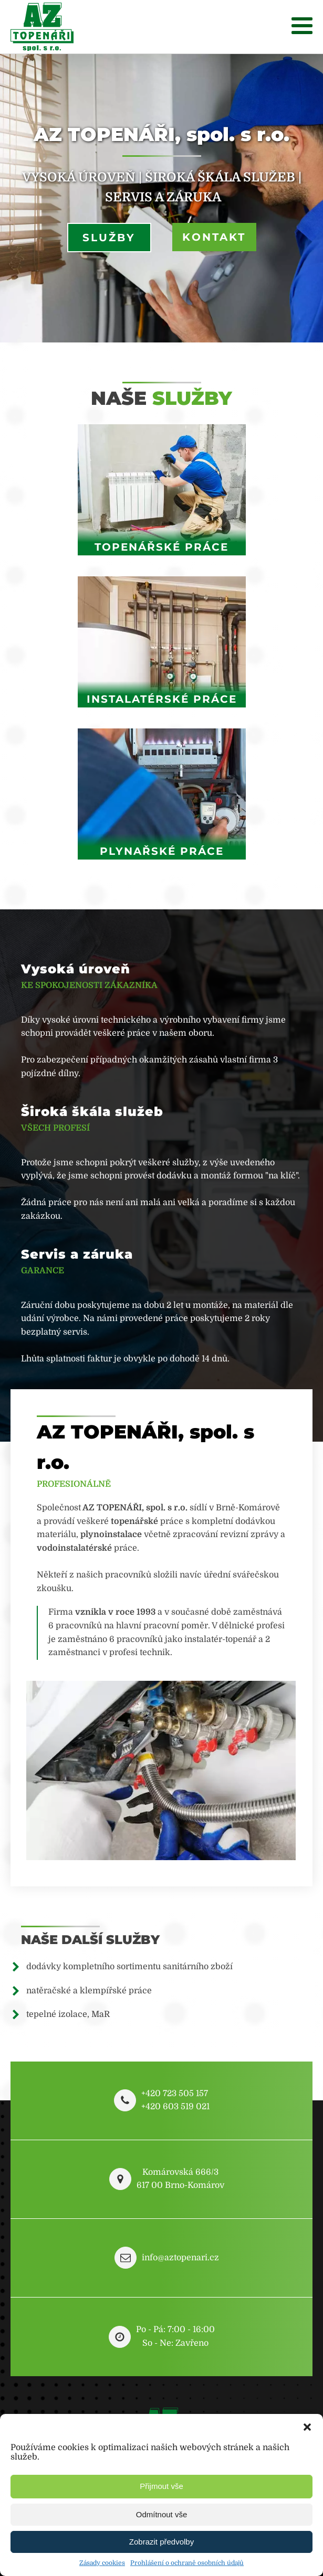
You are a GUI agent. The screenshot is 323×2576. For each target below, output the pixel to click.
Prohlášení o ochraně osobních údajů (187, 2563)
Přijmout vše (161, 2486)
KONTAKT (214, 237)
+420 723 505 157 (174, 2093)
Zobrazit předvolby (161, 2541)
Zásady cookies (102, 2563)
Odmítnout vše (161, 2514)
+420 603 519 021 (175, 2106)
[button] (307, 2427)
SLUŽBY (109, 237)
